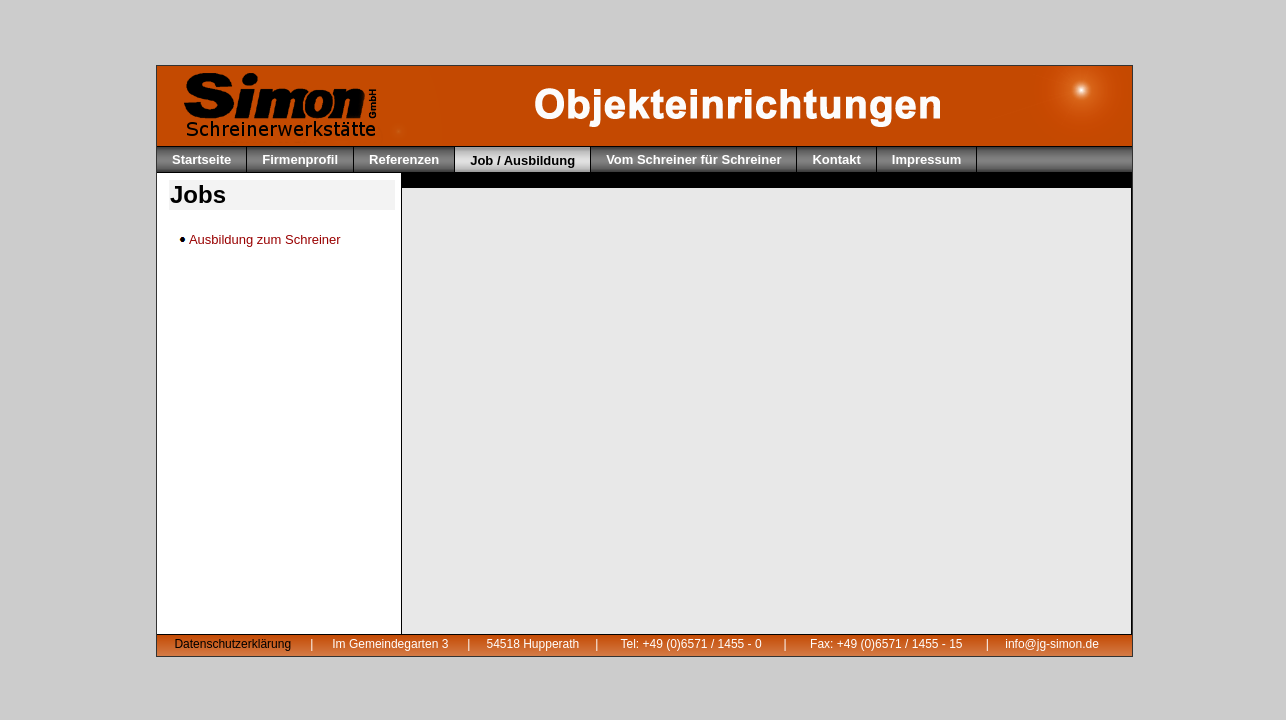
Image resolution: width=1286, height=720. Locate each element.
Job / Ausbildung (522, 160)
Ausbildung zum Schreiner (260, 239)
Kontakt (836, 159)
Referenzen (404, 159)
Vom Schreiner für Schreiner (693, 159)
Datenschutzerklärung (232, 644)
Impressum (926, 159)
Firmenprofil (300, 159)
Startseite (201, 159)
